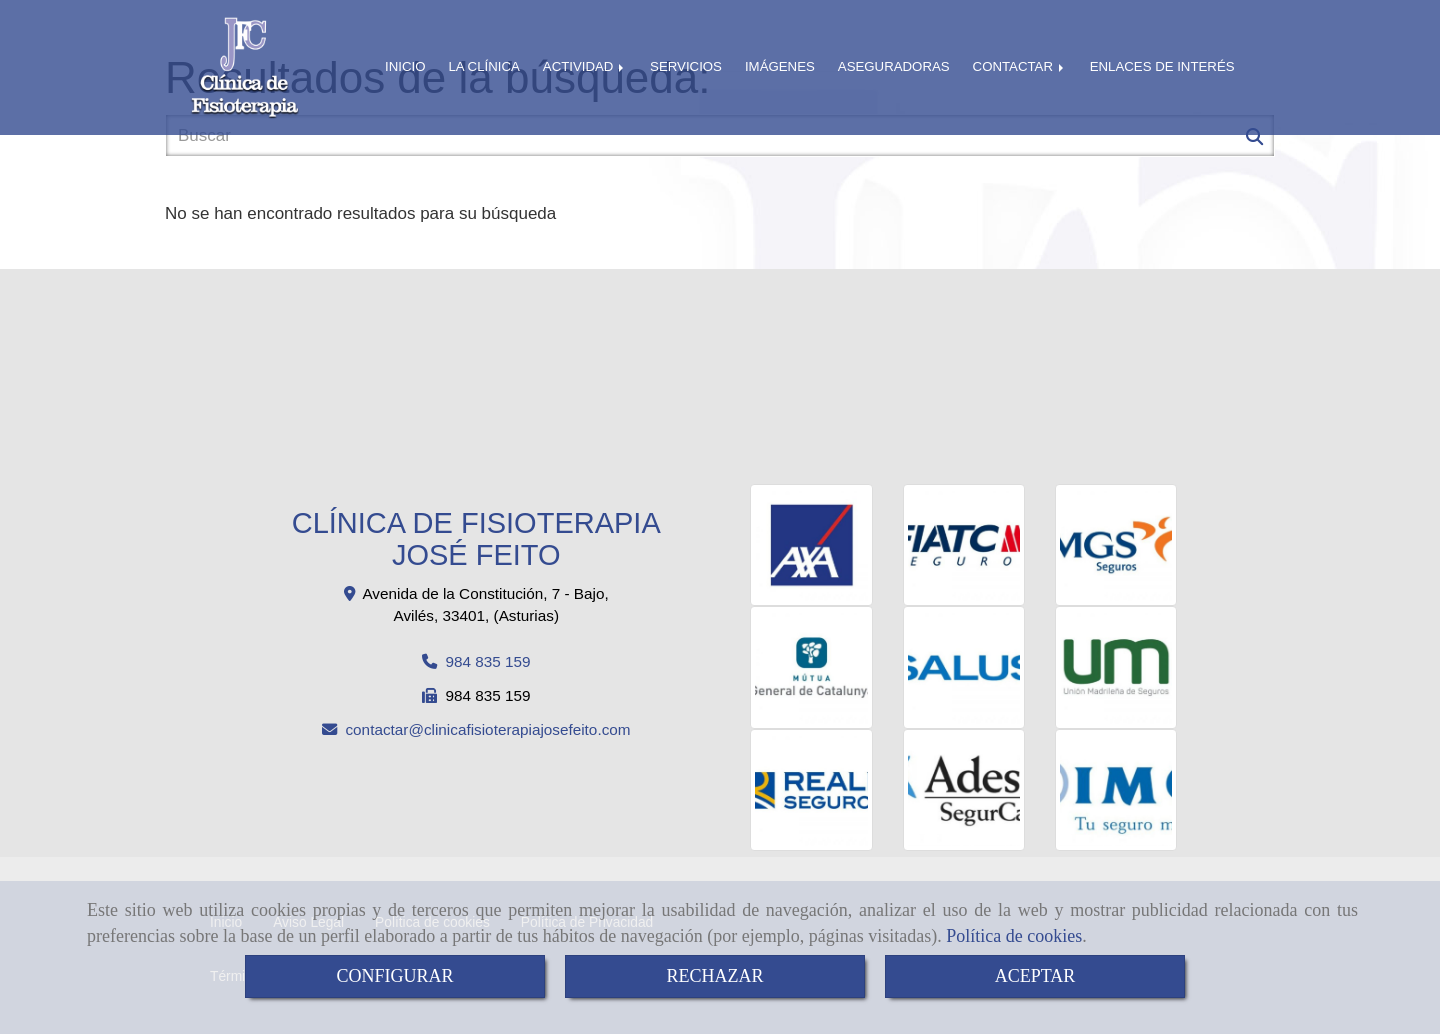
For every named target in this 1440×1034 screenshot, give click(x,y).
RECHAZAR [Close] (714, 976)
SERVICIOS (686, 66)
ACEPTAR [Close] (1035, 976)
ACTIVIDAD (585, 66)
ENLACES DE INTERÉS (1162, 66)
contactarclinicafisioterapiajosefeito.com (487, 729)
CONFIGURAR (394, 976)
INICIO (405, 66)
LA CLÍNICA (483, 66)
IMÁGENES (780, 66)
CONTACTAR (1020, 66)
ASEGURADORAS (894, 66)
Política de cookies (1014, 936)
